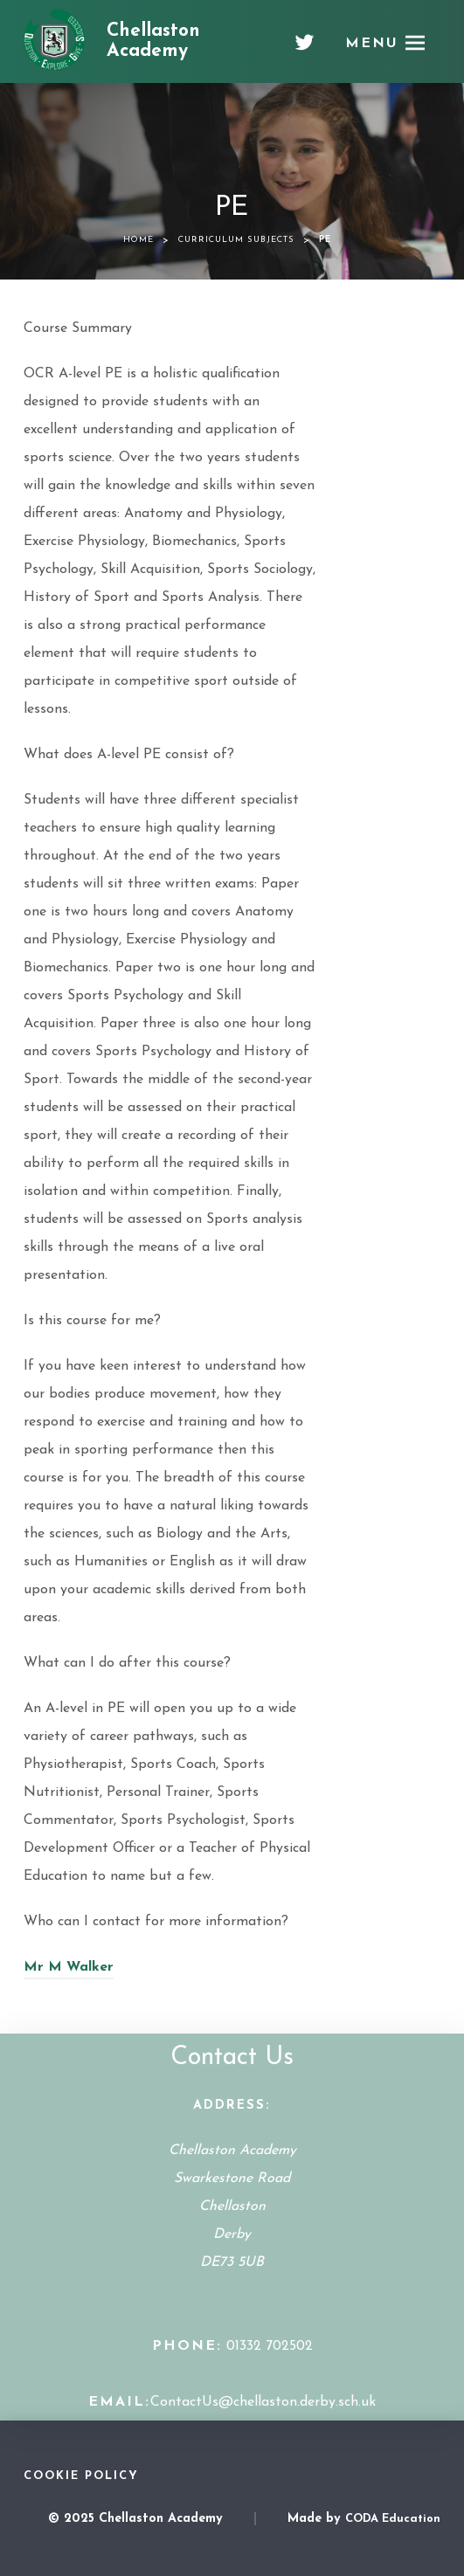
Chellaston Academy (153, 41)
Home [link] (138, 240)
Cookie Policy (81, 2476)
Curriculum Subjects (236, 240)
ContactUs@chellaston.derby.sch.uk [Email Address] (263, 2402)
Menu (371, 44)
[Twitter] (304, 49)
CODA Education (392, 2518)
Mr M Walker (69, 1967)
